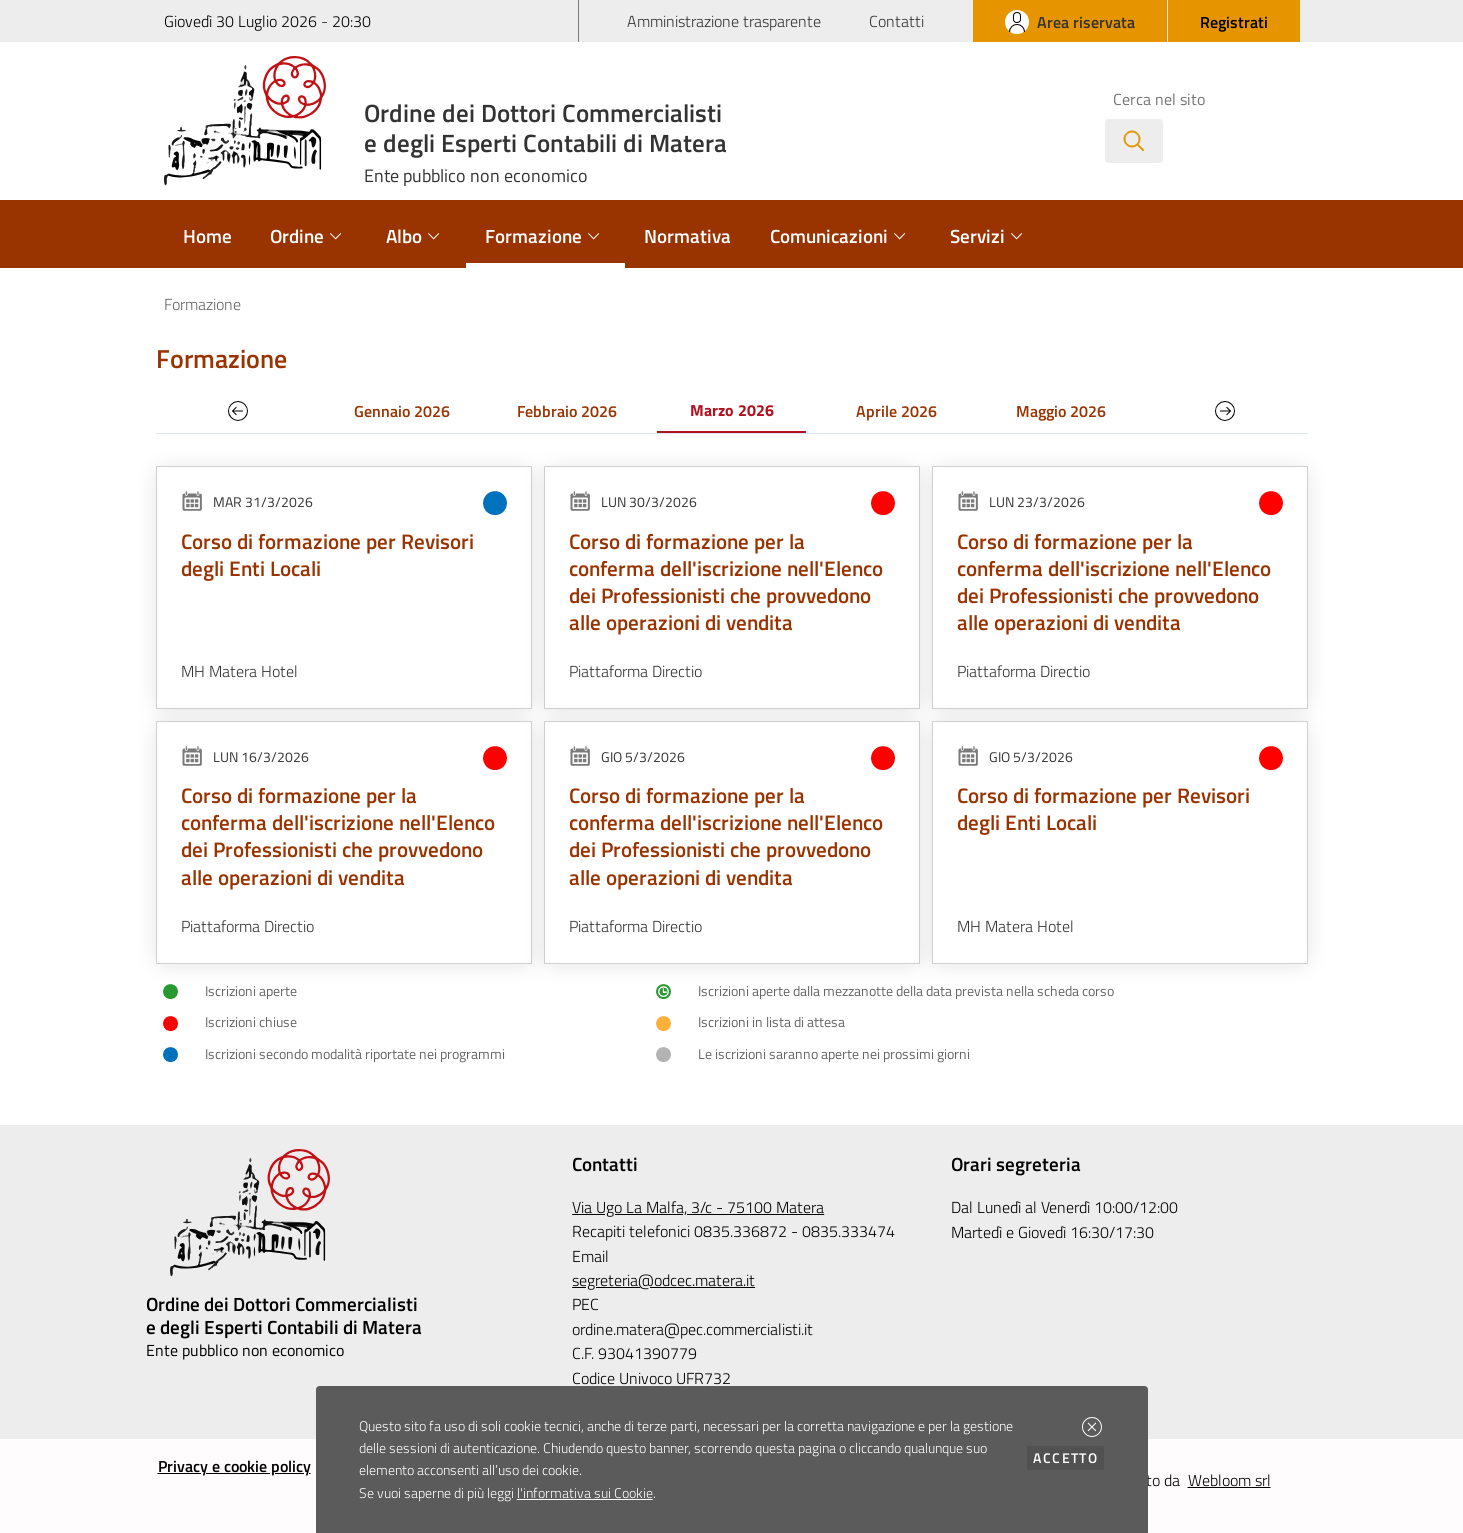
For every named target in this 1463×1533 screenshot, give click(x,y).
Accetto (1068, 1457)
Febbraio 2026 (567, 411)
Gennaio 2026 (402, 411)
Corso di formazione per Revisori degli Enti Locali (327, 554)
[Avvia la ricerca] (1134, 141)
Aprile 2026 (896, 411)
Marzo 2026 (732, 410)
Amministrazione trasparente (724, 21)
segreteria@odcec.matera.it (663, 1280)
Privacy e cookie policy (234, 1466)
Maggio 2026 (1061, 411)
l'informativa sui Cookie (585, 1493)
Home (207, 235)
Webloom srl (1229, 1480)
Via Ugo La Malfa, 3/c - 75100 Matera (698, 1207)
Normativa (687, 235)
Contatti (896, 21)
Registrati (1234, 22)
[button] (1092, 1427)
